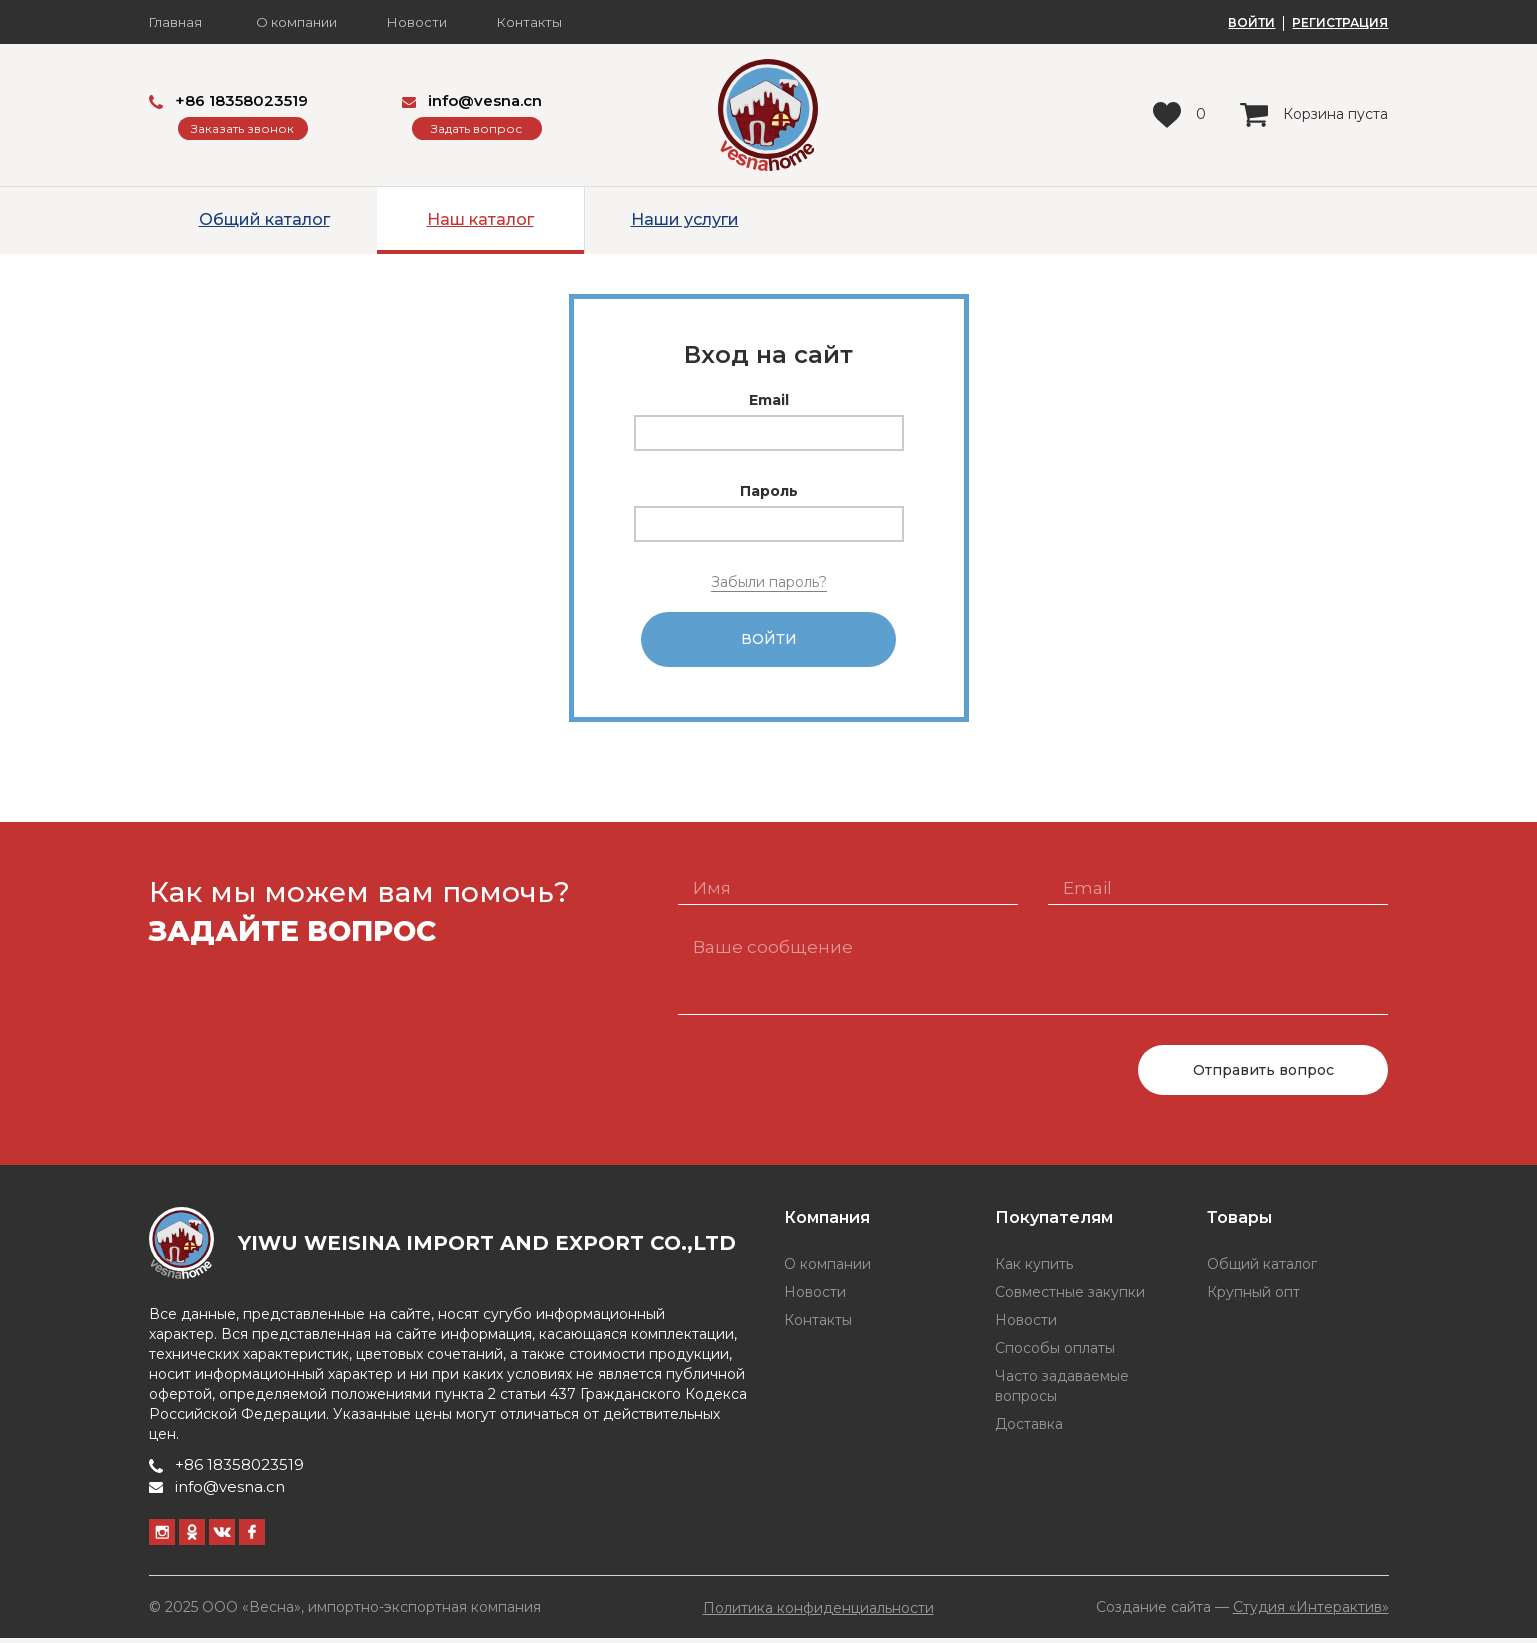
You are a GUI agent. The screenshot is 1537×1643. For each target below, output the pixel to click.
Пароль (769, 491)
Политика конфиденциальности (818, 1613)
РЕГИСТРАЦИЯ (1340, 23)
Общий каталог (264, 219)
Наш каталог (480, 219)
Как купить (1034, 1270)
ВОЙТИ (1251, 23)
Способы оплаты (1055, 1354)
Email (769, 400)
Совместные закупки (1070, 1298)
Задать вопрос (476, 128)
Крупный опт (1253, 1298)
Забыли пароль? (769, 582)
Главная (175, 22)
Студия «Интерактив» (1311, 1612)
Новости (417, 22)
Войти (769, 642)
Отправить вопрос (1263, 1075)
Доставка (1029, 1430)
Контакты (529, 22)
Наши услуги (685, 219)
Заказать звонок (242, 128)
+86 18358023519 (228, 100)
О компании (296, 22)
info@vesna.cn (472, 100)
